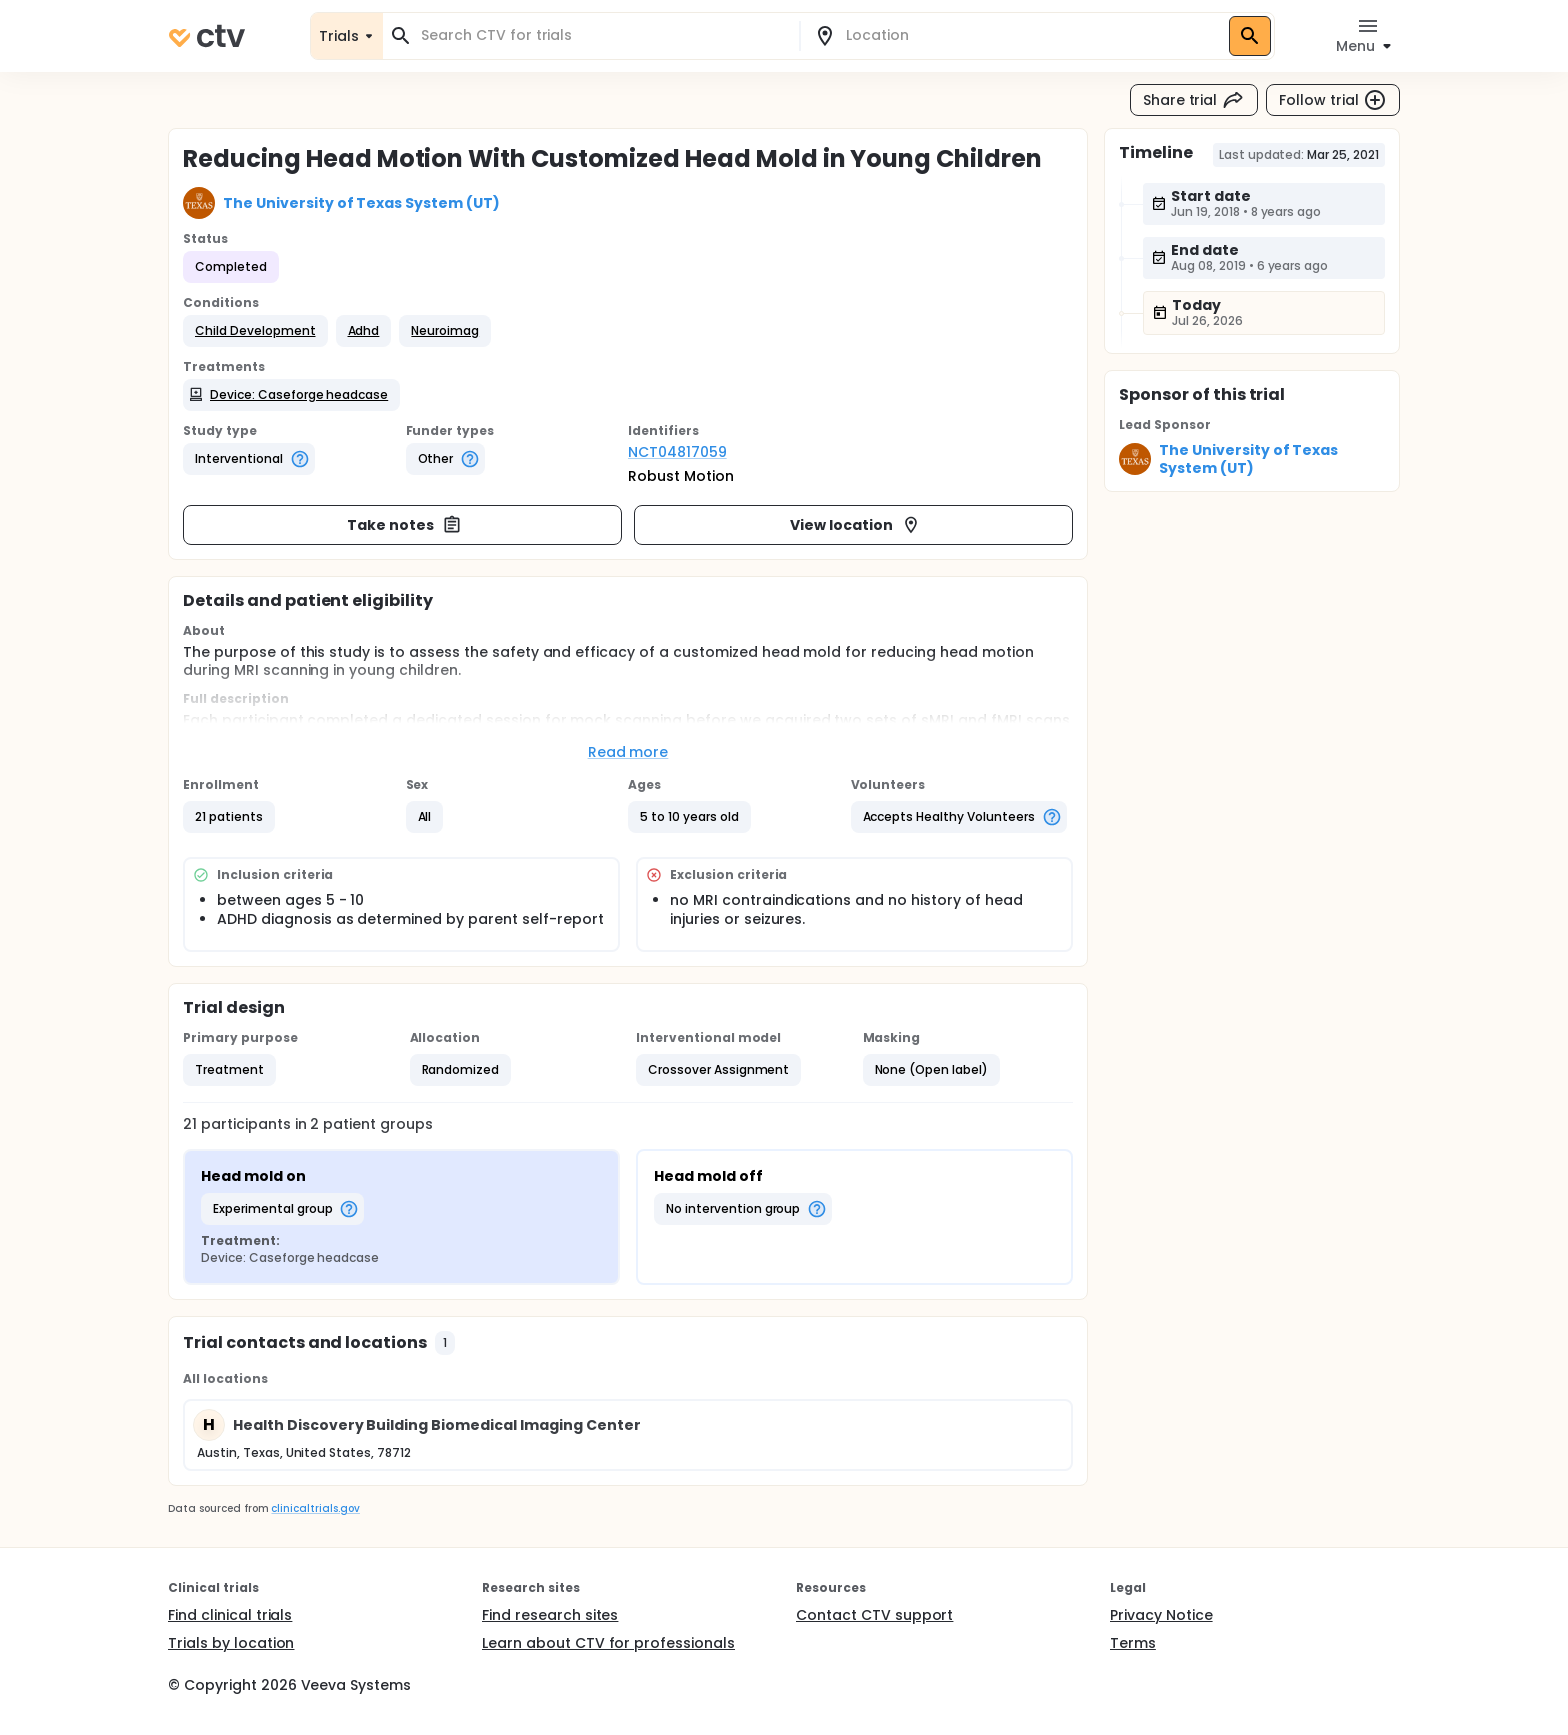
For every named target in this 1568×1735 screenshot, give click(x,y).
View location (855, 525)
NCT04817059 (677, 452)
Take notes (404, 525)
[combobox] (603, 35)
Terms (1133, 1643)
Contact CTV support (874, 1615)
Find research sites (550, 1615)
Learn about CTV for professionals (608, 1643)
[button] (255, 331)
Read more (628, 752)
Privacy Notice (1161, 1615)
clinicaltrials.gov (315, 1508)
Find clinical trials (230, 1615)
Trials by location (231, 1643)
